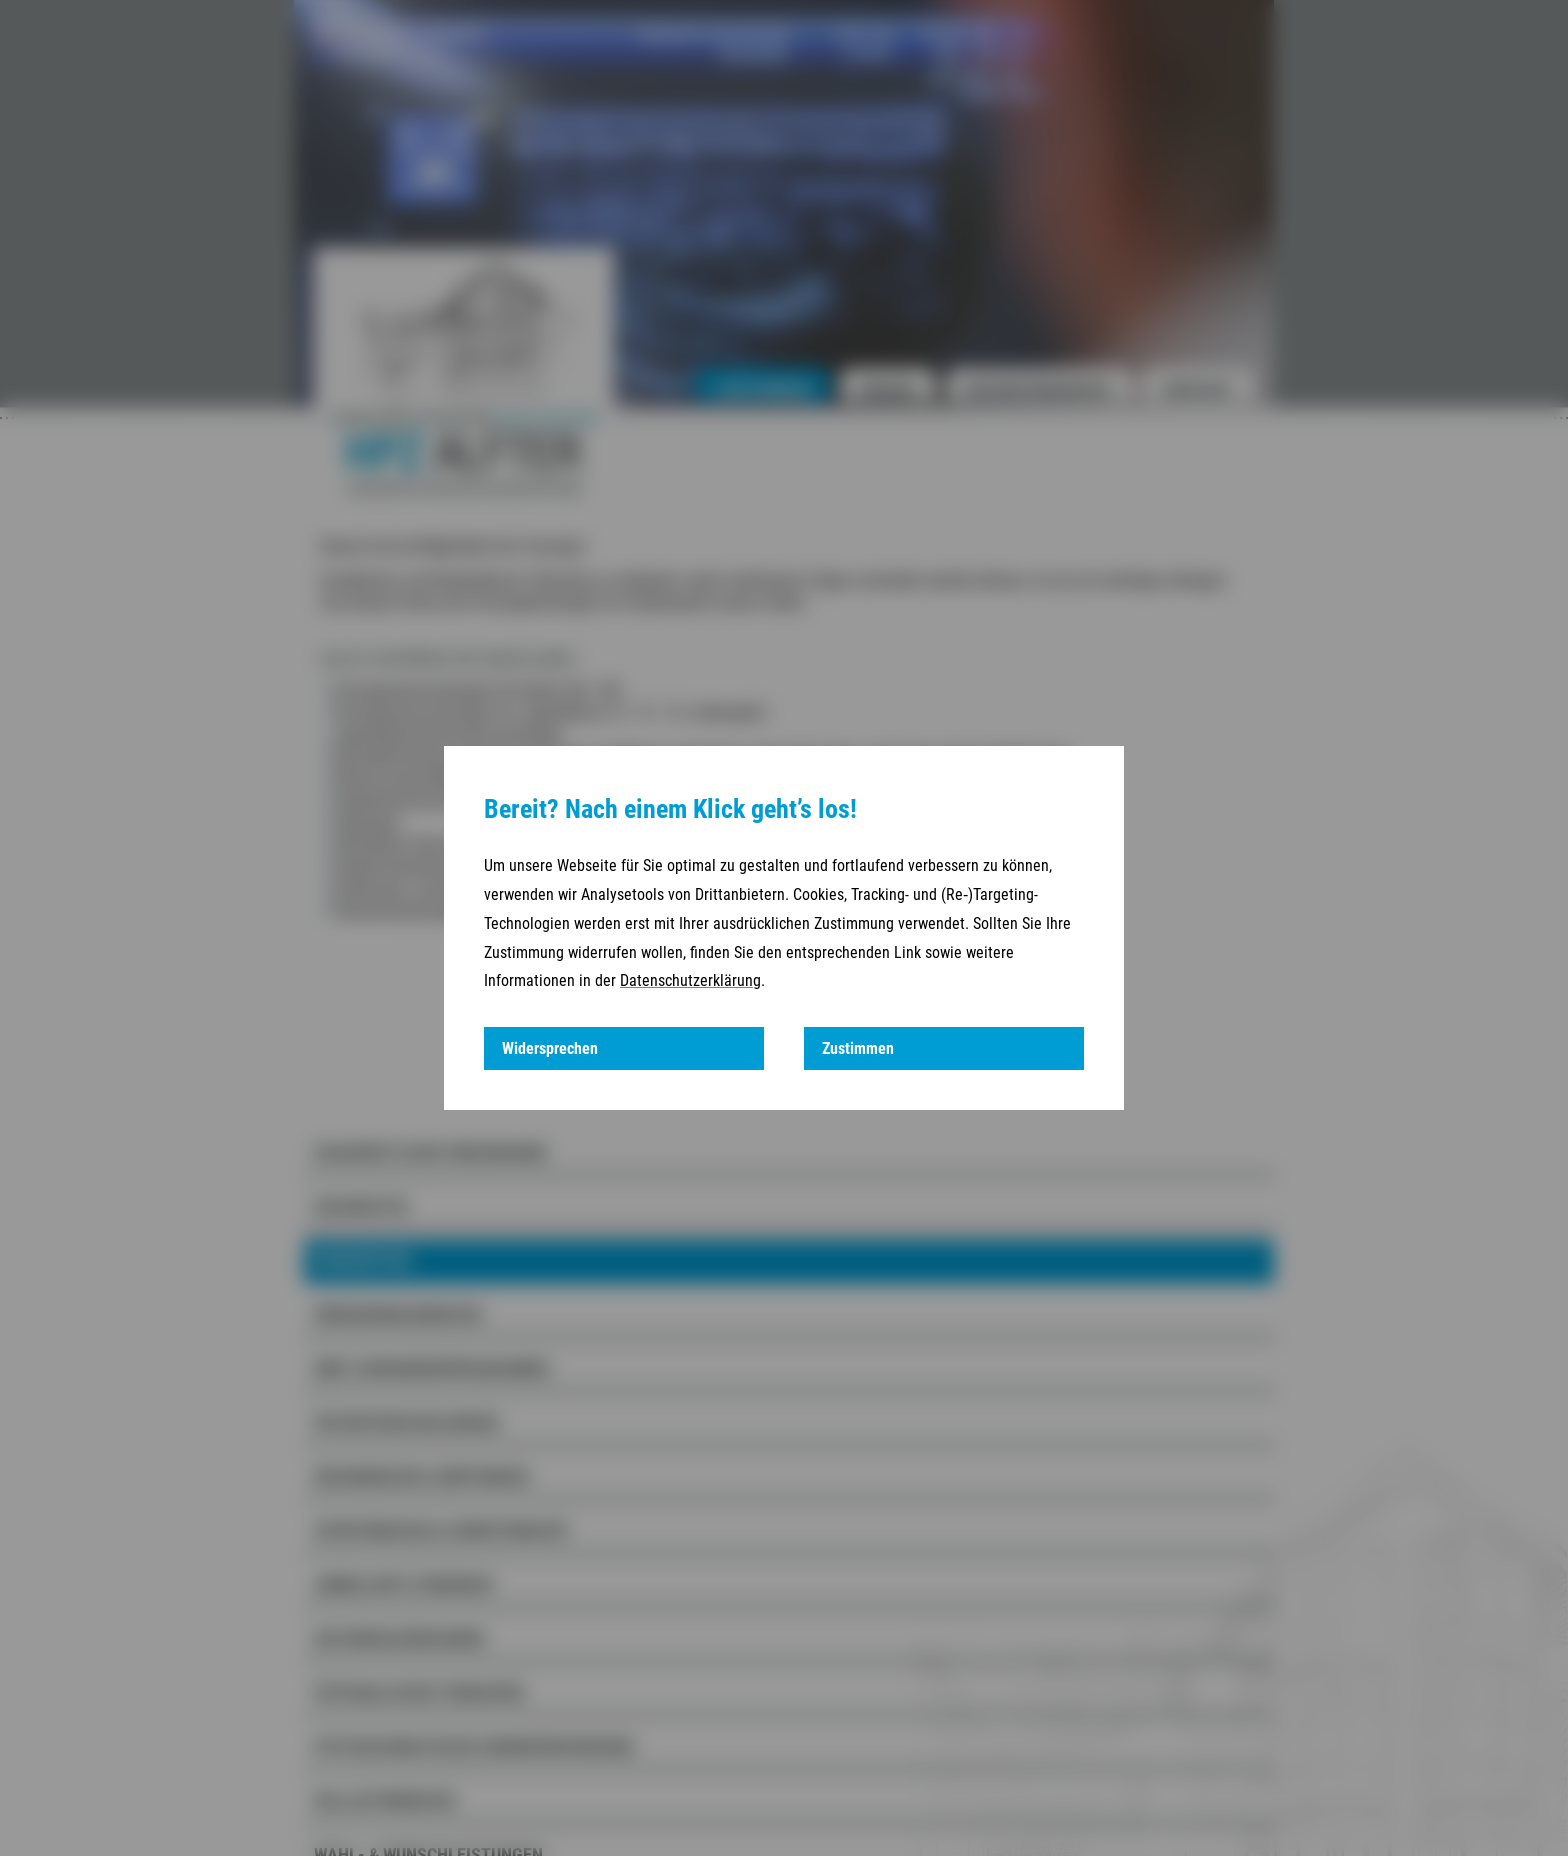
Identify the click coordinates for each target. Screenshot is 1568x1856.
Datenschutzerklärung (690, 980)
